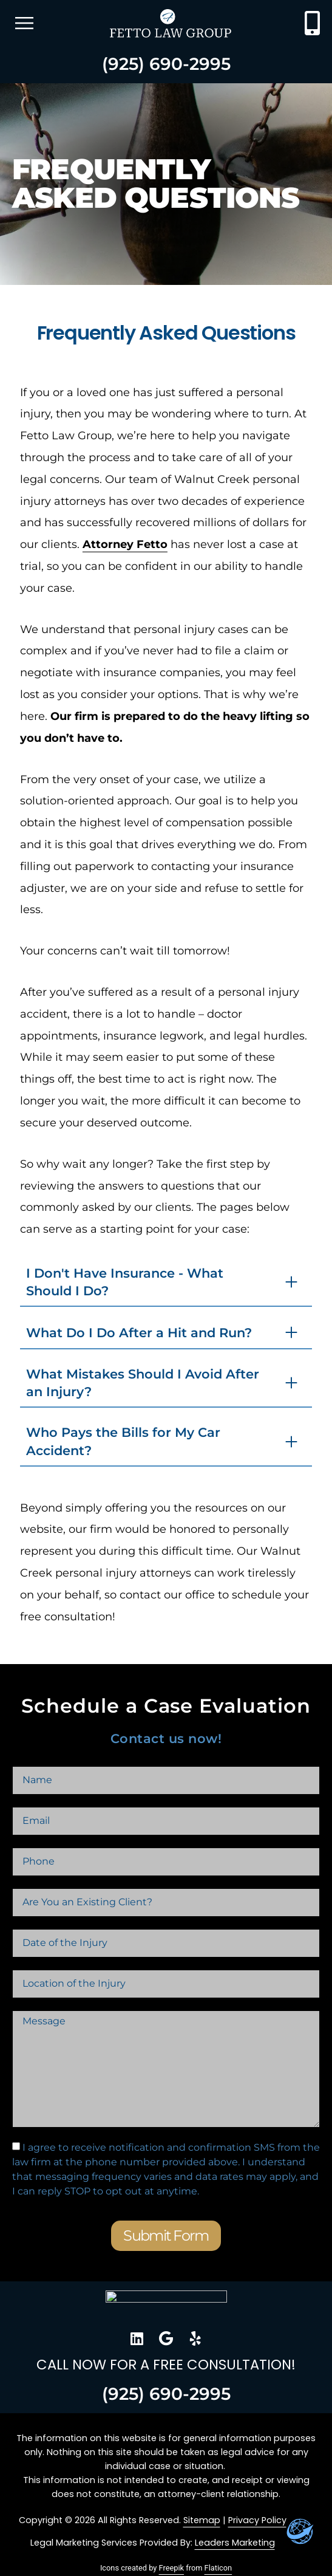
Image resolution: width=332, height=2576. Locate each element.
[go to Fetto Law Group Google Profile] (166, 2338)
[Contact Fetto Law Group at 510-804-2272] (312, 23)
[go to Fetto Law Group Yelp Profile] (195, 2338)
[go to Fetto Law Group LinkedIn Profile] (137, 2338)
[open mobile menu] (24, 23)
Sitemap (201, 2520)
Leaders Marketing (235, 2543)
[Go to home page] (166, 2304)
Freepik (171, 2567)
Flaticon (218, 2567)
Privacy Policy (257, 2520)
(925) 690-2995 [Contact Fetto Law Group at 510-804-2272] (166, 63)
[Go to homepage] (170, 23)
